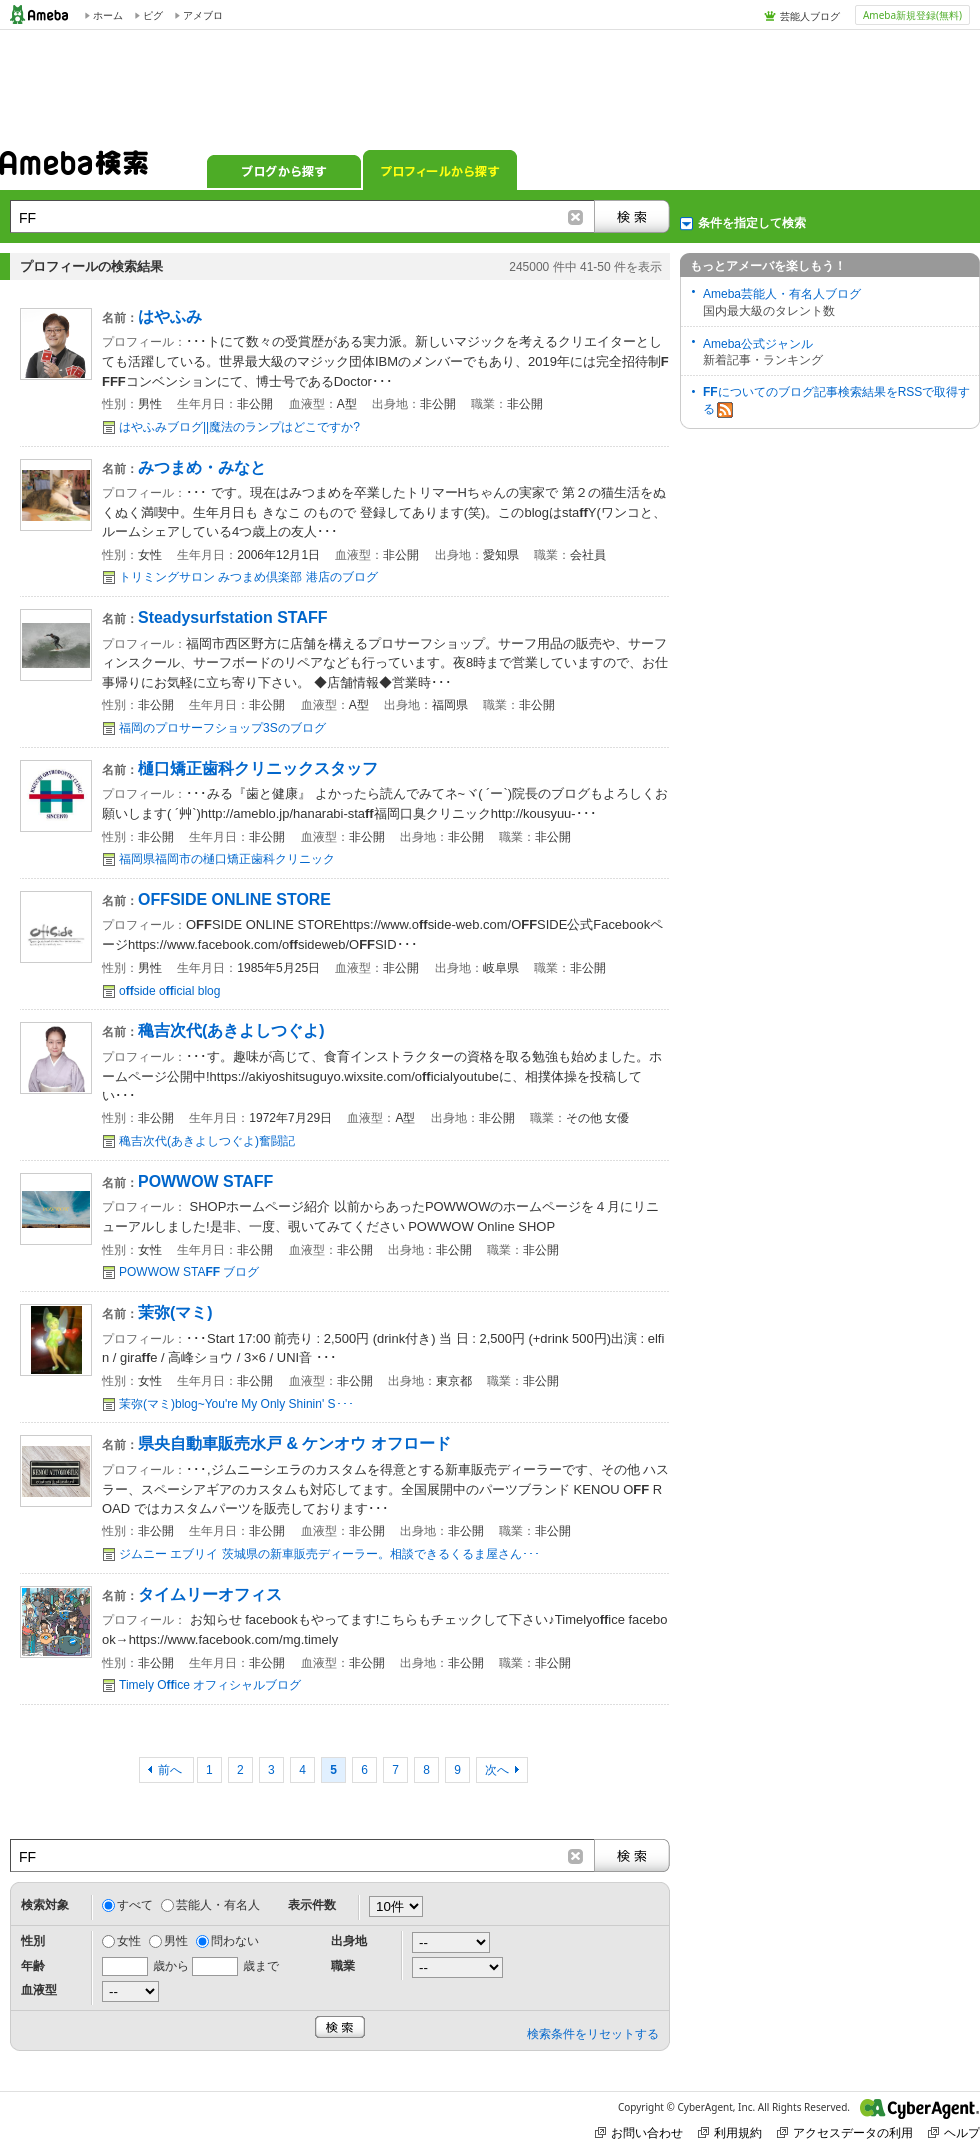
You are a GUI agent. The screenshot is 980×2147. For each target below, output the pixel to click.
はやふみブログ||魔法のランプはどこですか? (239, 427)
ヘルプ (954, 2132)
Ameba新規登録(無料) (912, 15)
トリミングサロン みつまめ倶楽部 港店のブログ (248, 577)
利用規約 (730, 2132)
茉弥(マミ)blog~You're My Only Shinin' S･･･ (236, 1404)
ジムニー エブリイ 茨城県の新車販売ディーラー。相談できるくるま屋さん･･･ (329, 1554)
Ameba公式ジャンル (758, 344)
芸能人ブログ (810, 16)
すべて (135, 1905)
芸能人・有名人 (218, 1905)
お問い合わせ (639, 2132)
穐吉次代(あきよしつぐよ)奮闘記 (207, 1141)
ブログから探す (284, 170)
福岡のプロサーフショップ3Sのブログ (222, 728)
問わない (235, 1941)
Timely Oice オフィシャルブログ (210, 1685)
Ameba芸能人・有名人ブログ (782, 294)
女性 (129, 1941)
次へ (497, 1770)
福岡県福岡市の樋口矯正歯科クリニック (227, 859)
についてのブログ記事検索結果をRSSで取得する (836, 401)
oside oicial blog (169, 991)
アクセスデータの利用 (845, 2132)
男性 (176, 1941)
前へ (171, 1770)
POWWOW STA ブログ (189, 1272)
